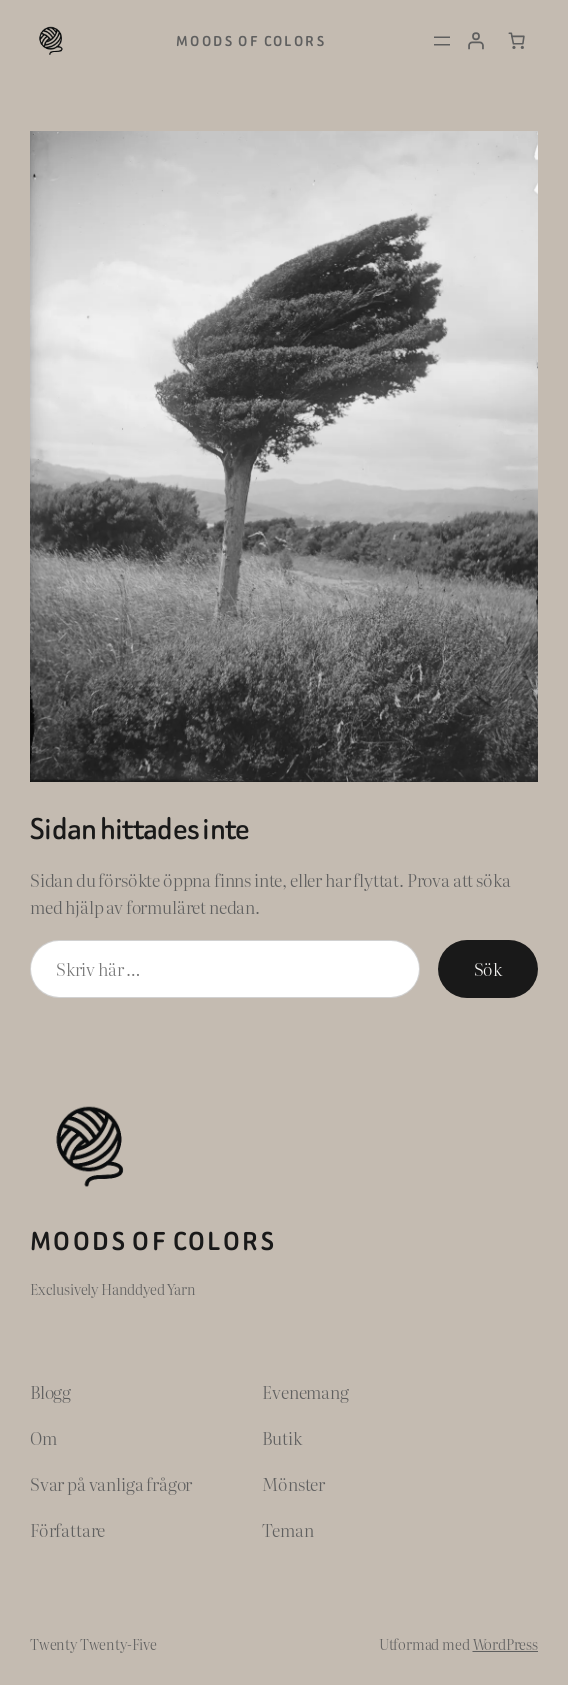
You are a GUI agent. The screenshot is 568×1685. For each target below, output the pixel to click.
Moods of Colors (251, 41)
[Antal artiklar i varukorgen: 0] (517, 41)
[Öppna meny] (442, 41)
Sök (488, 968)
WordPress (506, 1643)
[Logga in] (475, 41)
